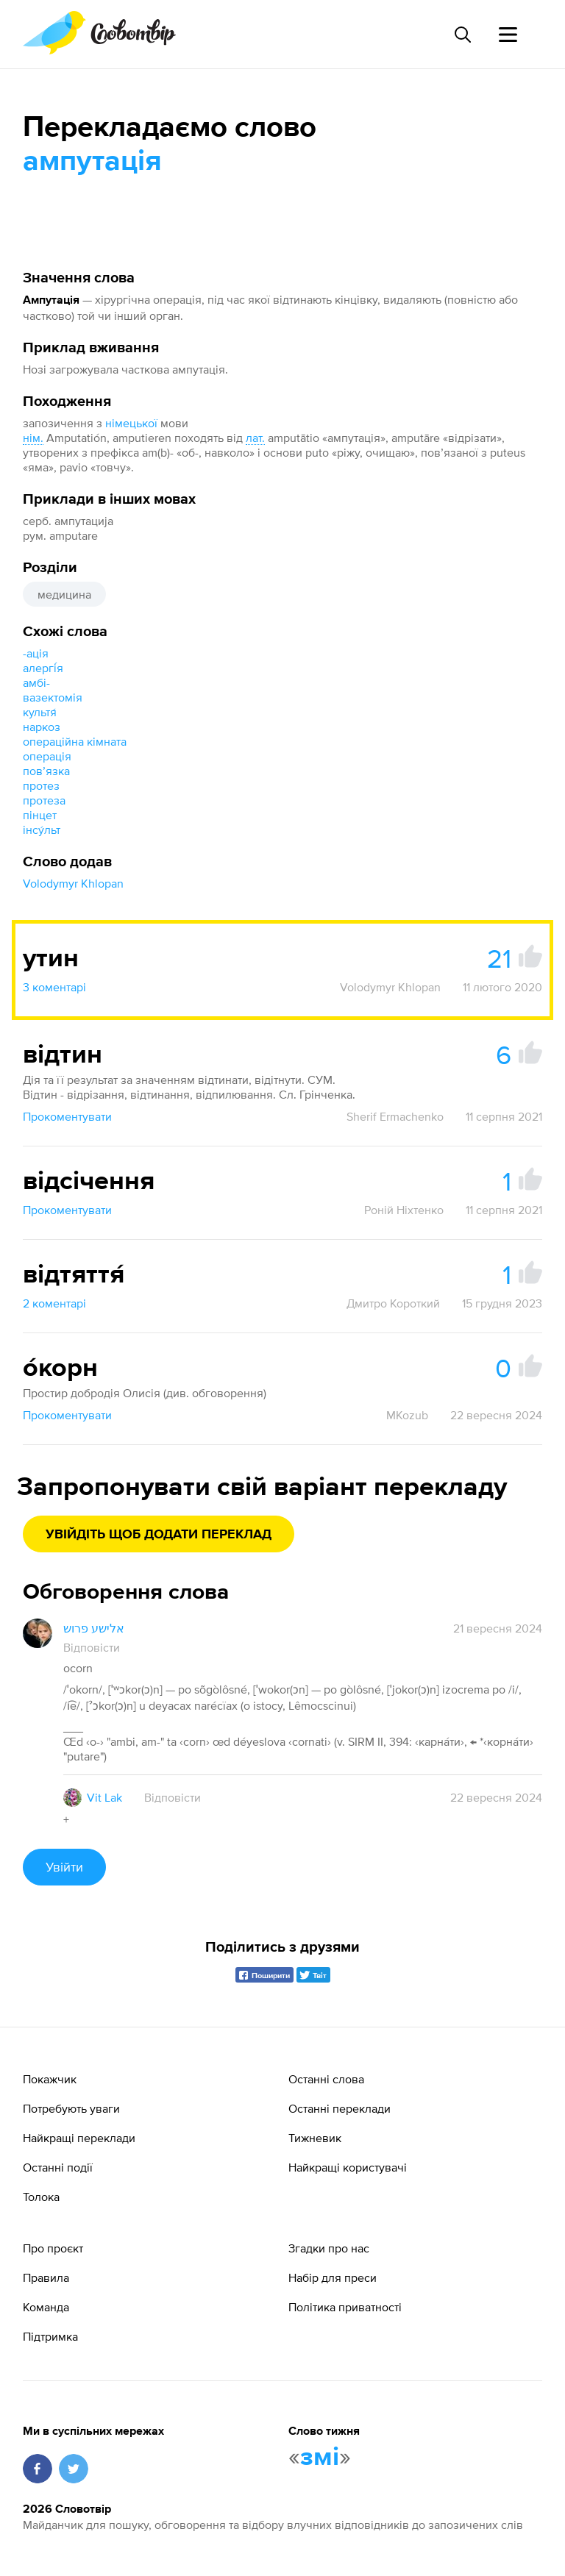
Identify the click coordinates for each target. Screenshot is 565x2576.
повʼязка (46, 770)
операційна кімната (75, 741)
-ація (36, 653)
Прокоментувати (67, 1116)
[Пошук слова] (462, 34)
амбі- (36, 682)
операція (47, 756)
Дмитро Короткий (393, 1303)
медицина (64, 594)
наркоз (41, 726)
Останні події (58, 2167)
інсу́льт (41, 829)
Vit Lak (104, 1797)
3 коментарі (54, 986)
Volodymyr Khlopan (73, 883)
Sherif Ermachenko (395, 1116)
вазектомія (52, 697)
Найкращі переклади (79, 2137)
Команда (46, 2306)
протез (41, 785)
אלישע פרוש (93, 1628)
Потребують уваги (71, 2108)
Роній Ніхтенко (404, 1209)
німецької (131, 422)
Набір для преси (332, 2277)
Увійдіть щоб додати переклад (158, 1534)
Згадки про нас (328, 2248)
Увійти (64, 1866)
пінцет (40, 814)
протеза (44, 800)
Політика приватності (345, 2306)
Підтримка (50, 2336)
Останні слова (326, 2079)
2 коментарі (54, 1303)
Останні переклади (339, 2108)
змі (319, 2457)
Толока (41, 2196)
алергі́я (43, 667)
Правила (46, 2277)
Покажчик (50, 2079)
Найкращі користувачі (347, 2167)
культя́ (40, 711)
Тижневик (314, 2137)
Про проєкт (53, 2248)
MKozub (407, 1414)
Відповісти (91, 1647)
